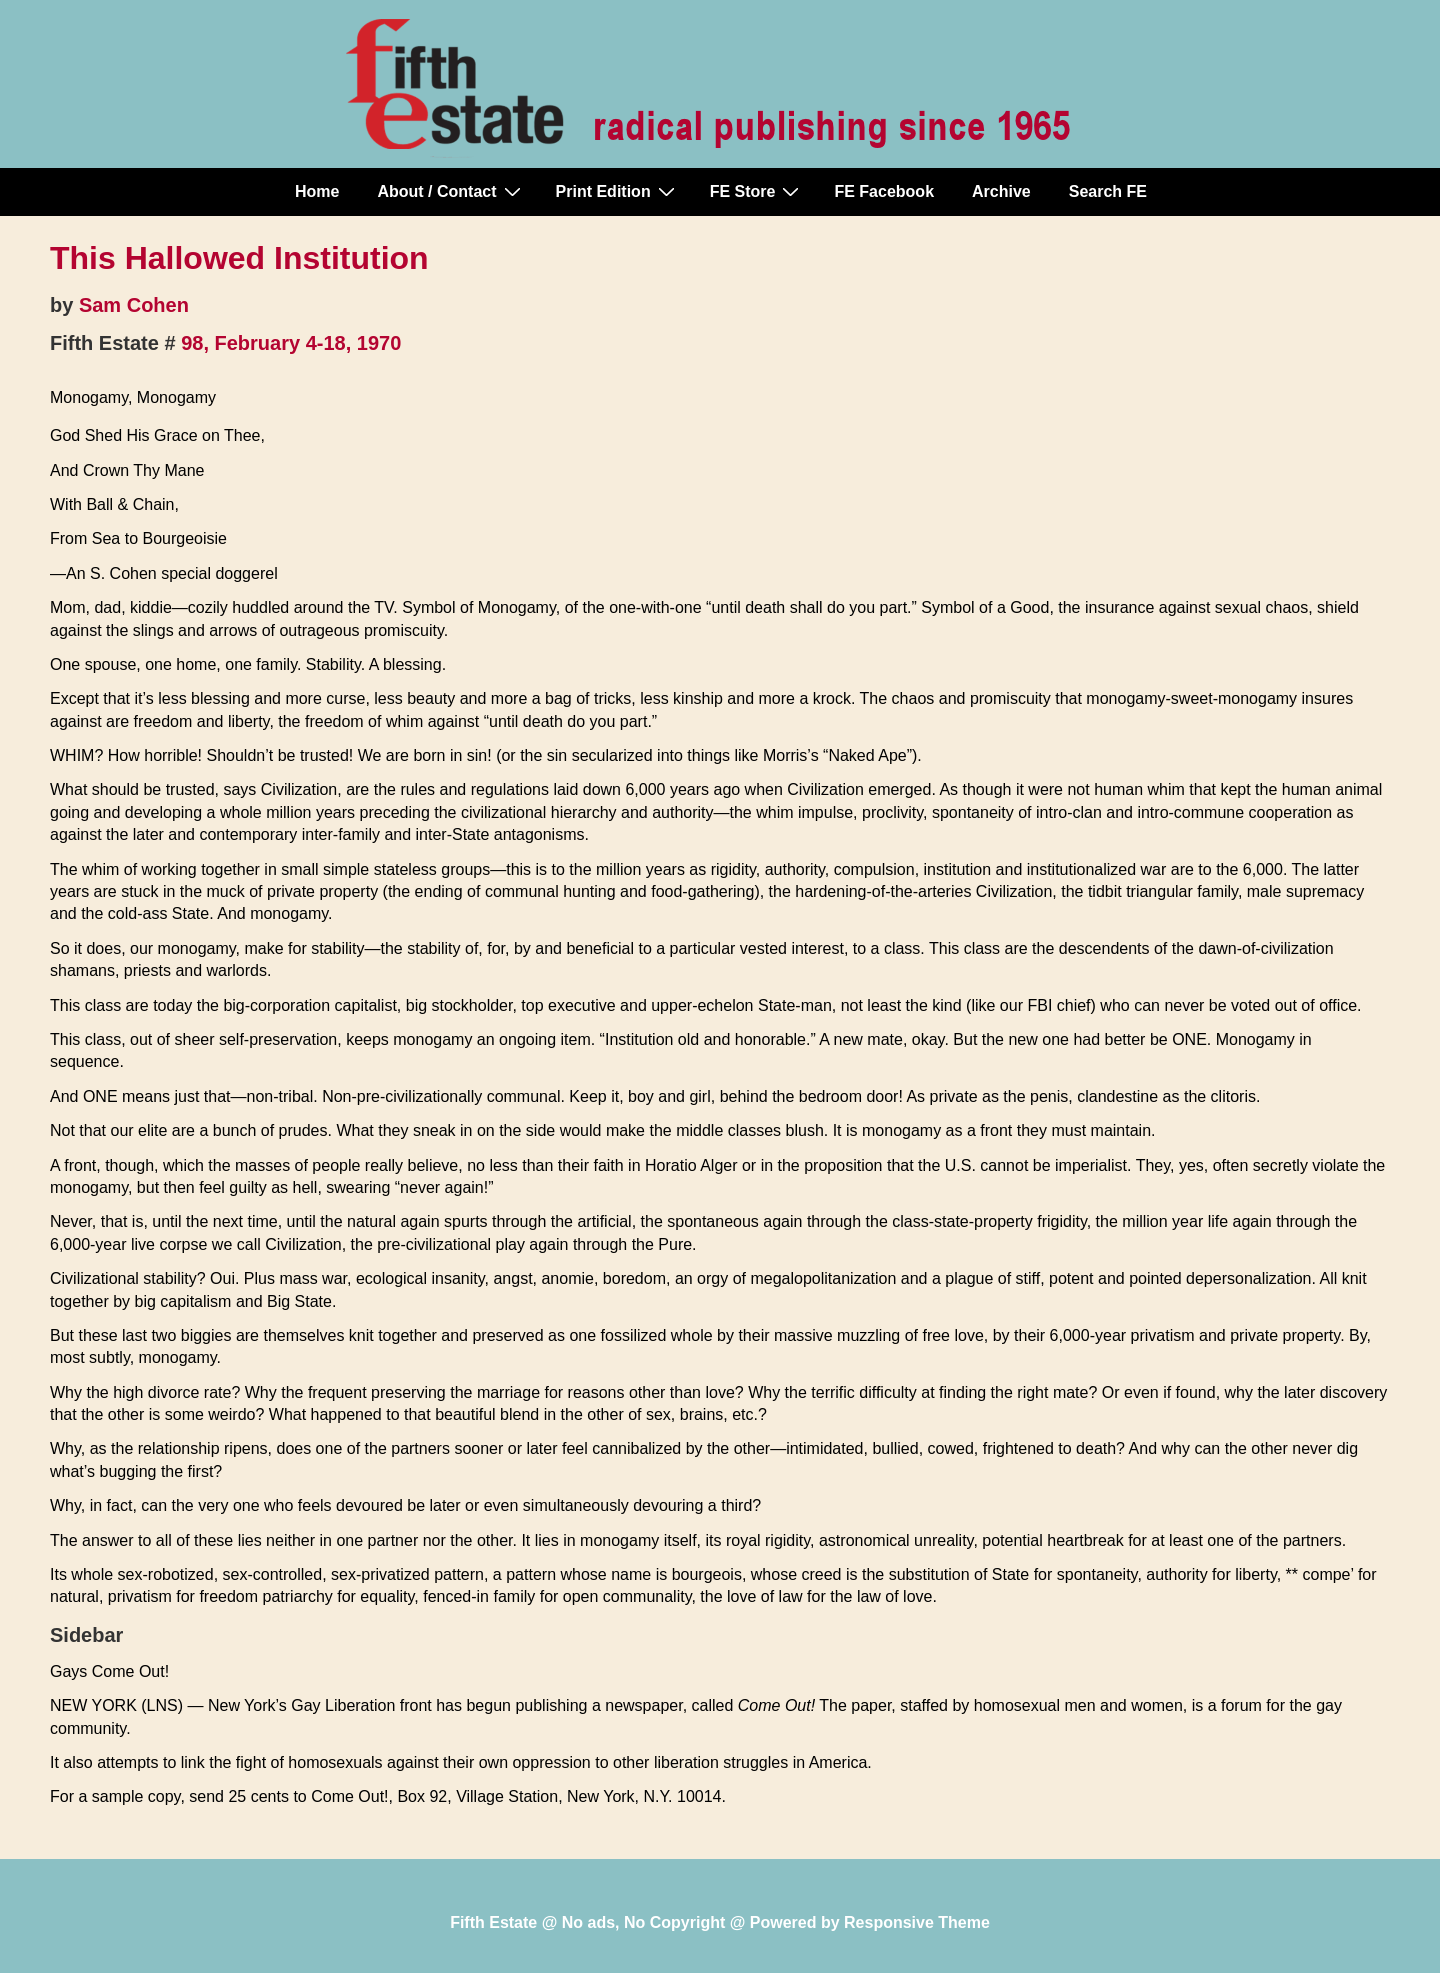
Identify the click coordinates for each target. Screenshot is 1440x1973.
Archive (1001, 191)
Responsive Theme (917, 1922)
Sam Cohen (134, 305)
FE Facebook (884, 191)
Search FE (1108, 191)
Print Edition (618, 191)
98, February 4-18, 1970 (291, 343)
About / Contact (451, 191)
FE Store (757, 191)
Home (317, 191)
